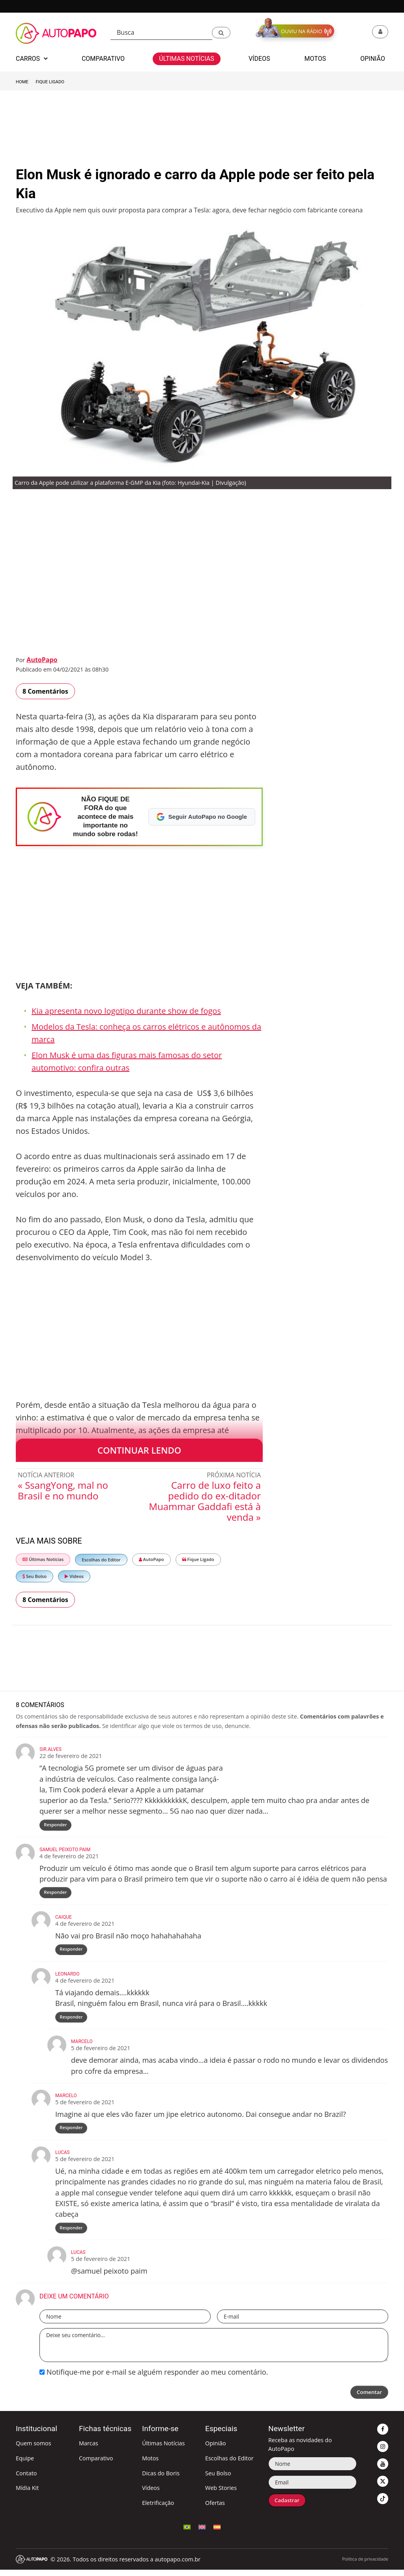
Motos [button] (315, 58)
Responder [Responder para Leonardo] (71, 2021)
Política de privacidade (365, 2565)
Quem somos (33, 2449)
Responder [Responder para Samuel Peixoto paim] (55, 1894)
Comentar (368, 2398)
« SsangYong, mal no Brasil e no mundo (63, 1490)
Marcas (88, 2449)
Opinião (215, 2449)
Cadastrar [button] (288, 2507)
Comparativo (96, 2464)
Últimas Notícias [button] (186, 58)
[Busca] (161, 32)
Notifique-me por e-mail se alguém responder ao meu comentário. (153, 2378)
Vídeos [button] (259, 58)
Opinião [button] (372, 58)
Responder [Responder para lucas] (71, 2233)
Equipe (25, 2464)
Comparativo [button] (103, 58)
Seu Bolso (34, 1576)
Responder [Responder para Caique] (71, 1952)
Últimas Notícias (43, 1559)
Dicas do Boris (161, 2479)
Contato (26, 2479)
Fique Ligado (50, 81)
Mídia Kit (27, 2494)
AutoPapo (41, 659)
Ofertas (215, 2509)
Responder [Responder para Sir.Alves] (55, 1825)
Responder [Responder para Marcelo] (71, 2132)
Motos (150, 2464)
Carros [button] (31, 58)
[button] (221, 32)
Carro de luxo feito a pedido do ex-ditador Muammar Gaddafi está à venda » (205, 1500)
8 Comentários (45, 691)
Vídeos (74, 1576)
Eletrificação (158, 2509)
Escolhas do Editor (101, 1560)
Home (22, 81)
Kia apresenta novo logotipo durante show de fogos (126, 1011)
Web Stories (221, 2494)
